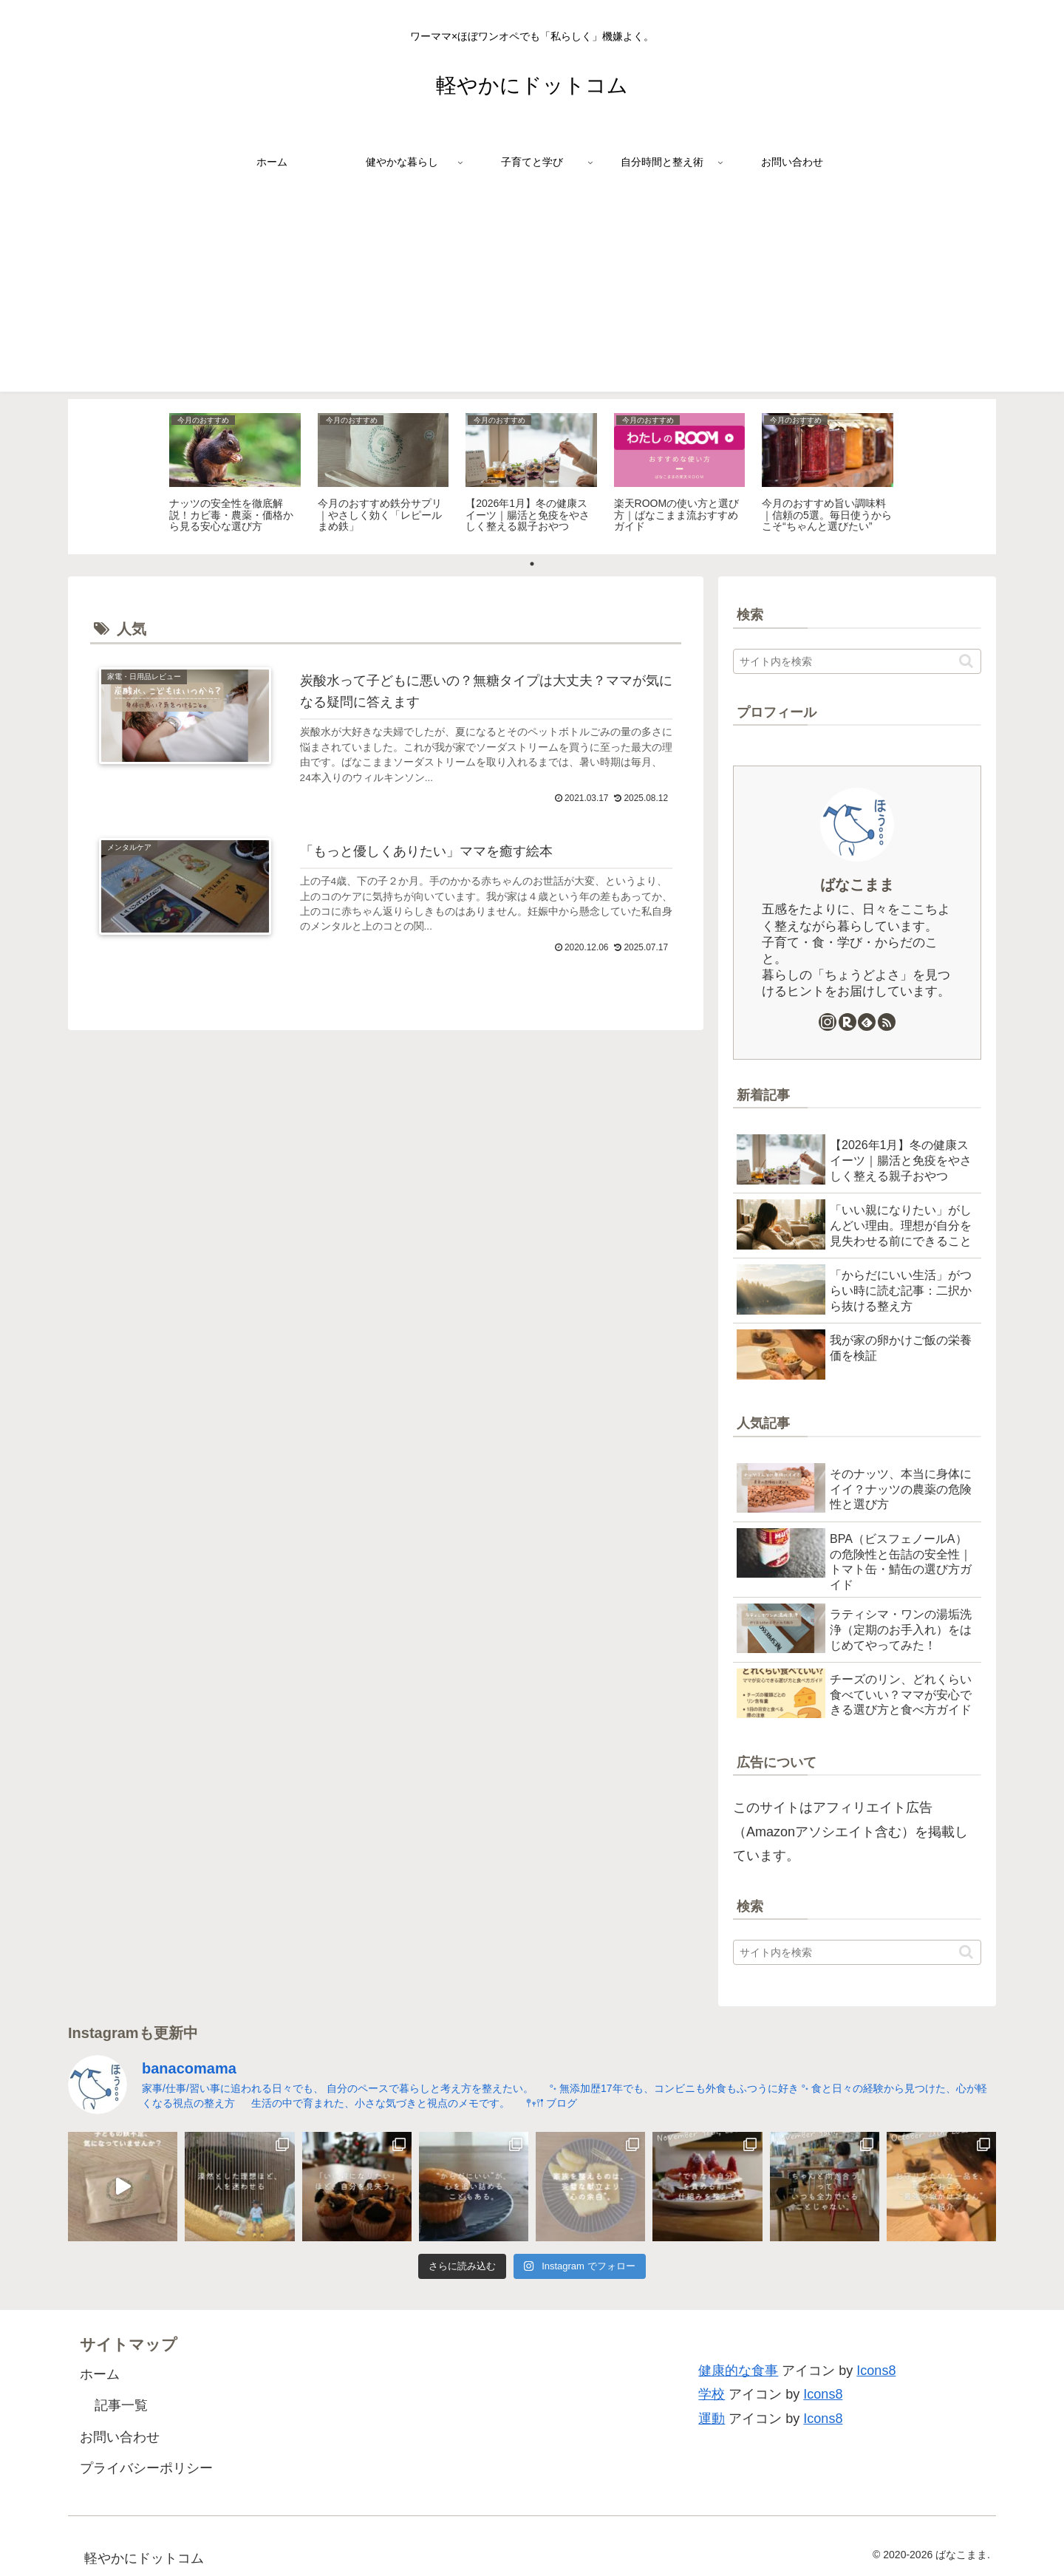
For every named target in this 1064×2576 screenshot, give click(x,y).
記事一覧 (121, 2405)
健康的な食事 (738, 2370)
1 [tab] (532, 563)
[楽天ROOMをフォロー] (847, 1022)
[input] (857, 661)
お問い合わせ (120, 2437)
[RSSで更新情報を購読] (887, 1022)
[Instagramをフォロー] (827, 1022)
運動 (711, 2418)
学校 (711, 2394)
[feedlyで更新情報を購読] (867, 1022)
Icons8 (876, 2370)
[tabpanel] (235, 474)
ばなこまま (857, 884)
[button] (966, 660)
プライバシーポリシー (146, 2468)
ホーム (100, 2374)
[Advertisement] (532, 288)
